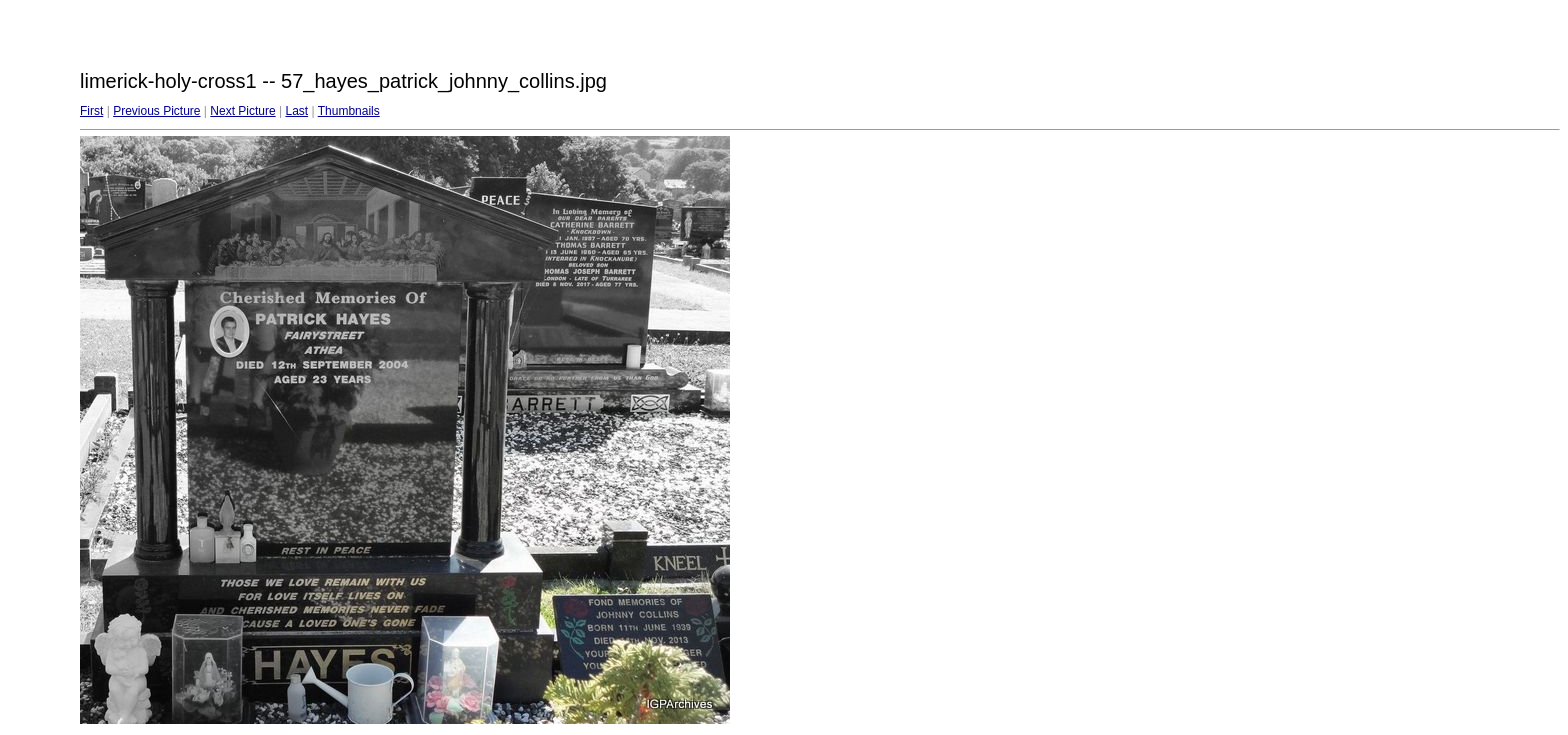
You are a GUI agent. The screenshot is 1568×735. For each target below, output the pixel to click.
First (91, 111)
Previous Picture (156, 111)
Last (296, 111)
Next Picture (242, 111)
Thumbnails (349, 111)
